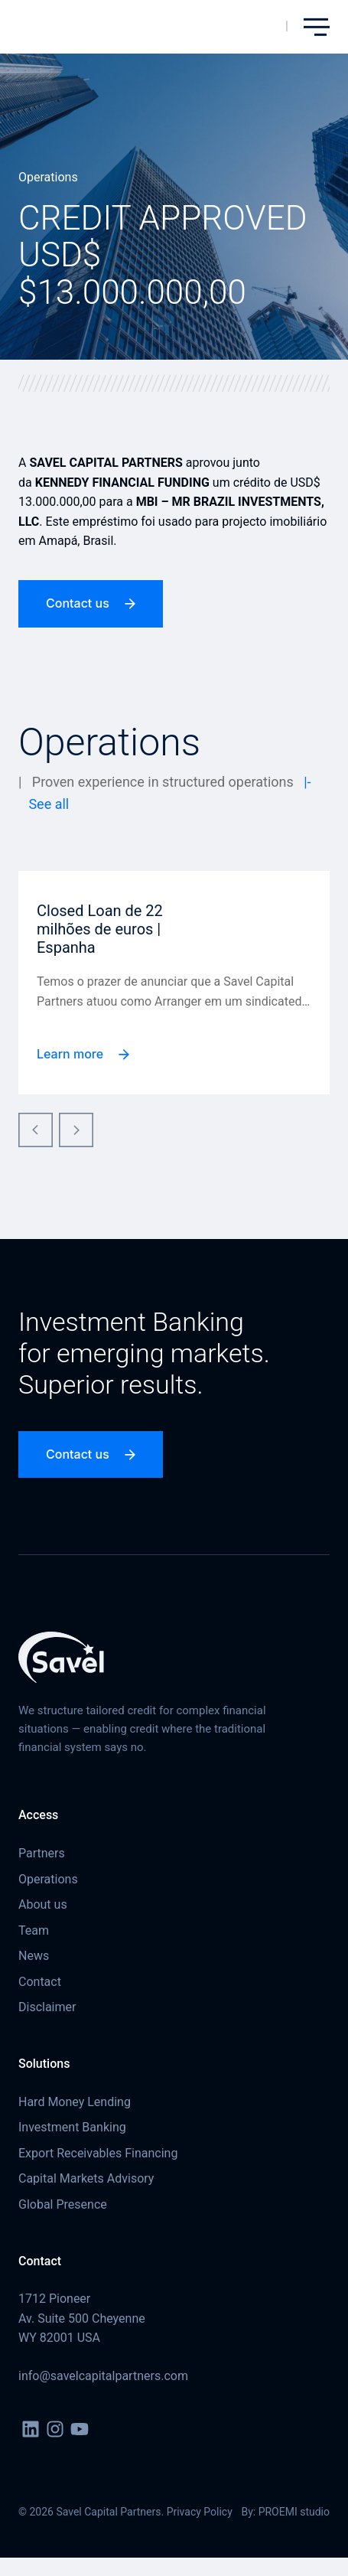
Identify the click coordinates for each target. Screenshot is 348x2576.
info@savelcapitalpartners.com (103, 2376)
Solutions (44, 2063)
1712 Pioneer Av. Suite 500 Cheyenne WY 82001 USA (81, 2318)
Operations (48, 177)
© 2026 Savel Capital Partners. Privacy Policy (125, 2512)
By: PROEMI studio (285, 2512)
